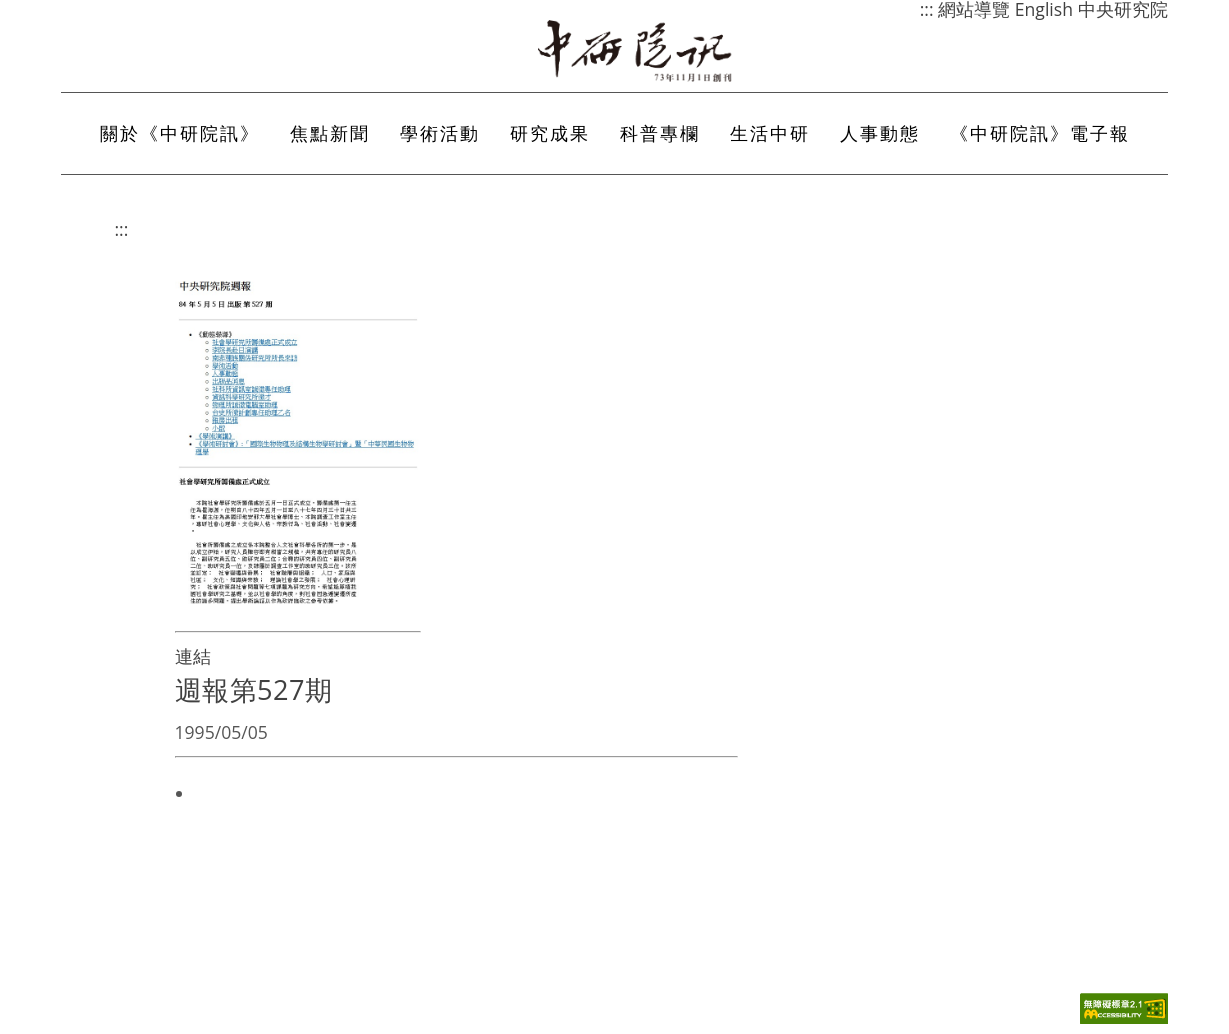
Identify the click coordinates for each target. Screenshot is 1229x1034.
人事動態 (880, 133)
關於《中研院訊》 (180, 133)
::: (122, 229)
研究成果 (550, 133)
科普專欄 (660, 133)
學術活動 (440, 133)
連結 (193, 656)
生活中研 (770, 133)
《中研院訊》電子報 (1040, 133)
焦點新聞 (330, 133)
